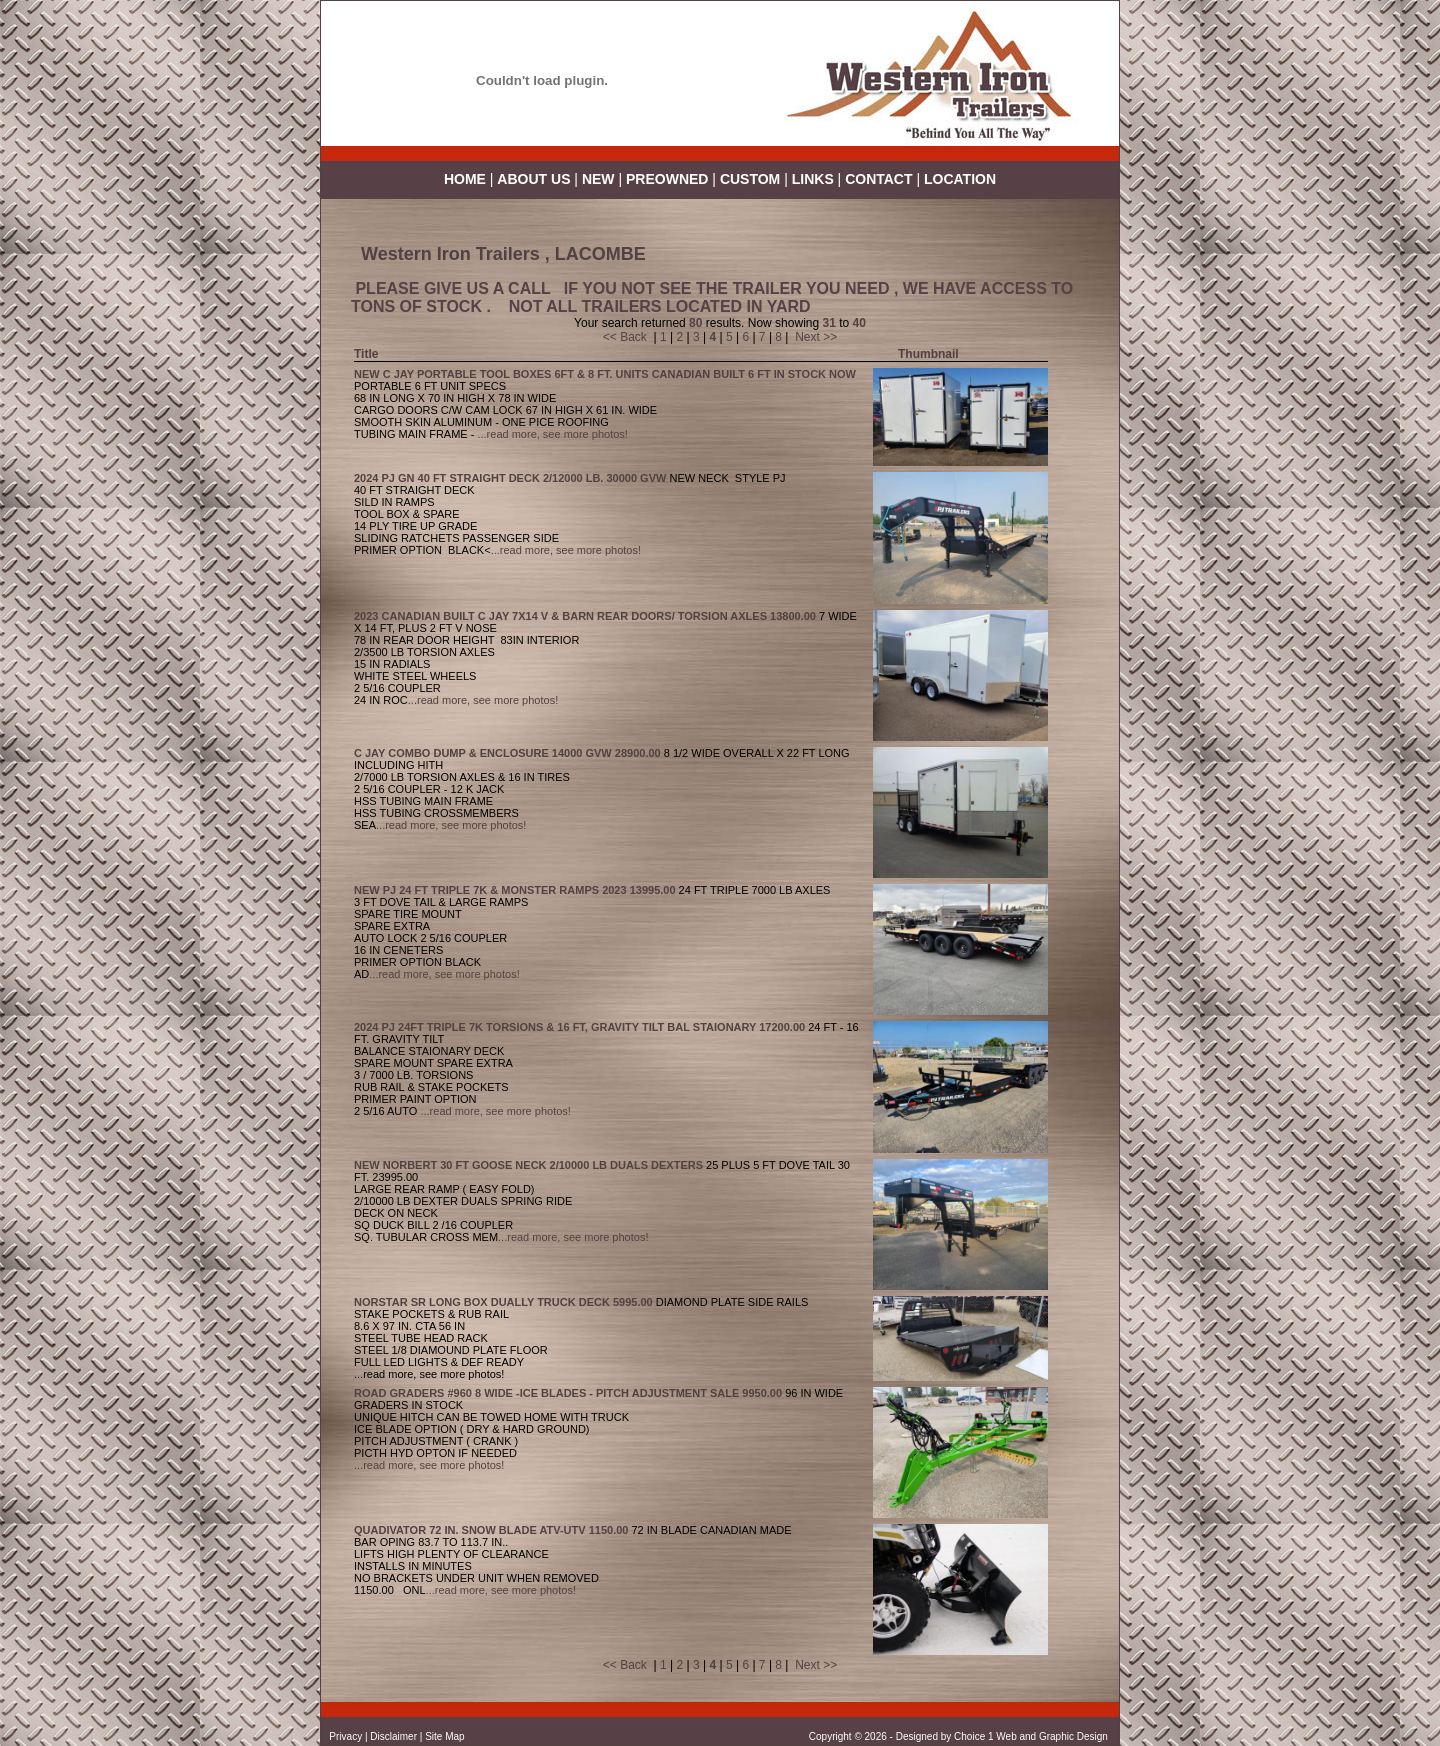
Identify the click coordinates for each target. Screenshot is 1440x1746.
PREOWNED (669, 179)
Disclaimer (393, 1736)
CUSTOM (750, 179)
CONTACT (878, 179)
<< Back (625, 337)
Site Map (444, 1736)
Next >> (816, 337)
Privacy (345, 1736)
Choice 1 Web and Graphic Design (1032, 1736)
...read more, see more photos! (552, 434)
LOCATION (960, 179)
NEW (598, 179)
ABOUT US (533, 179)
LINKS (813, 179)
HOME (465, 179)
